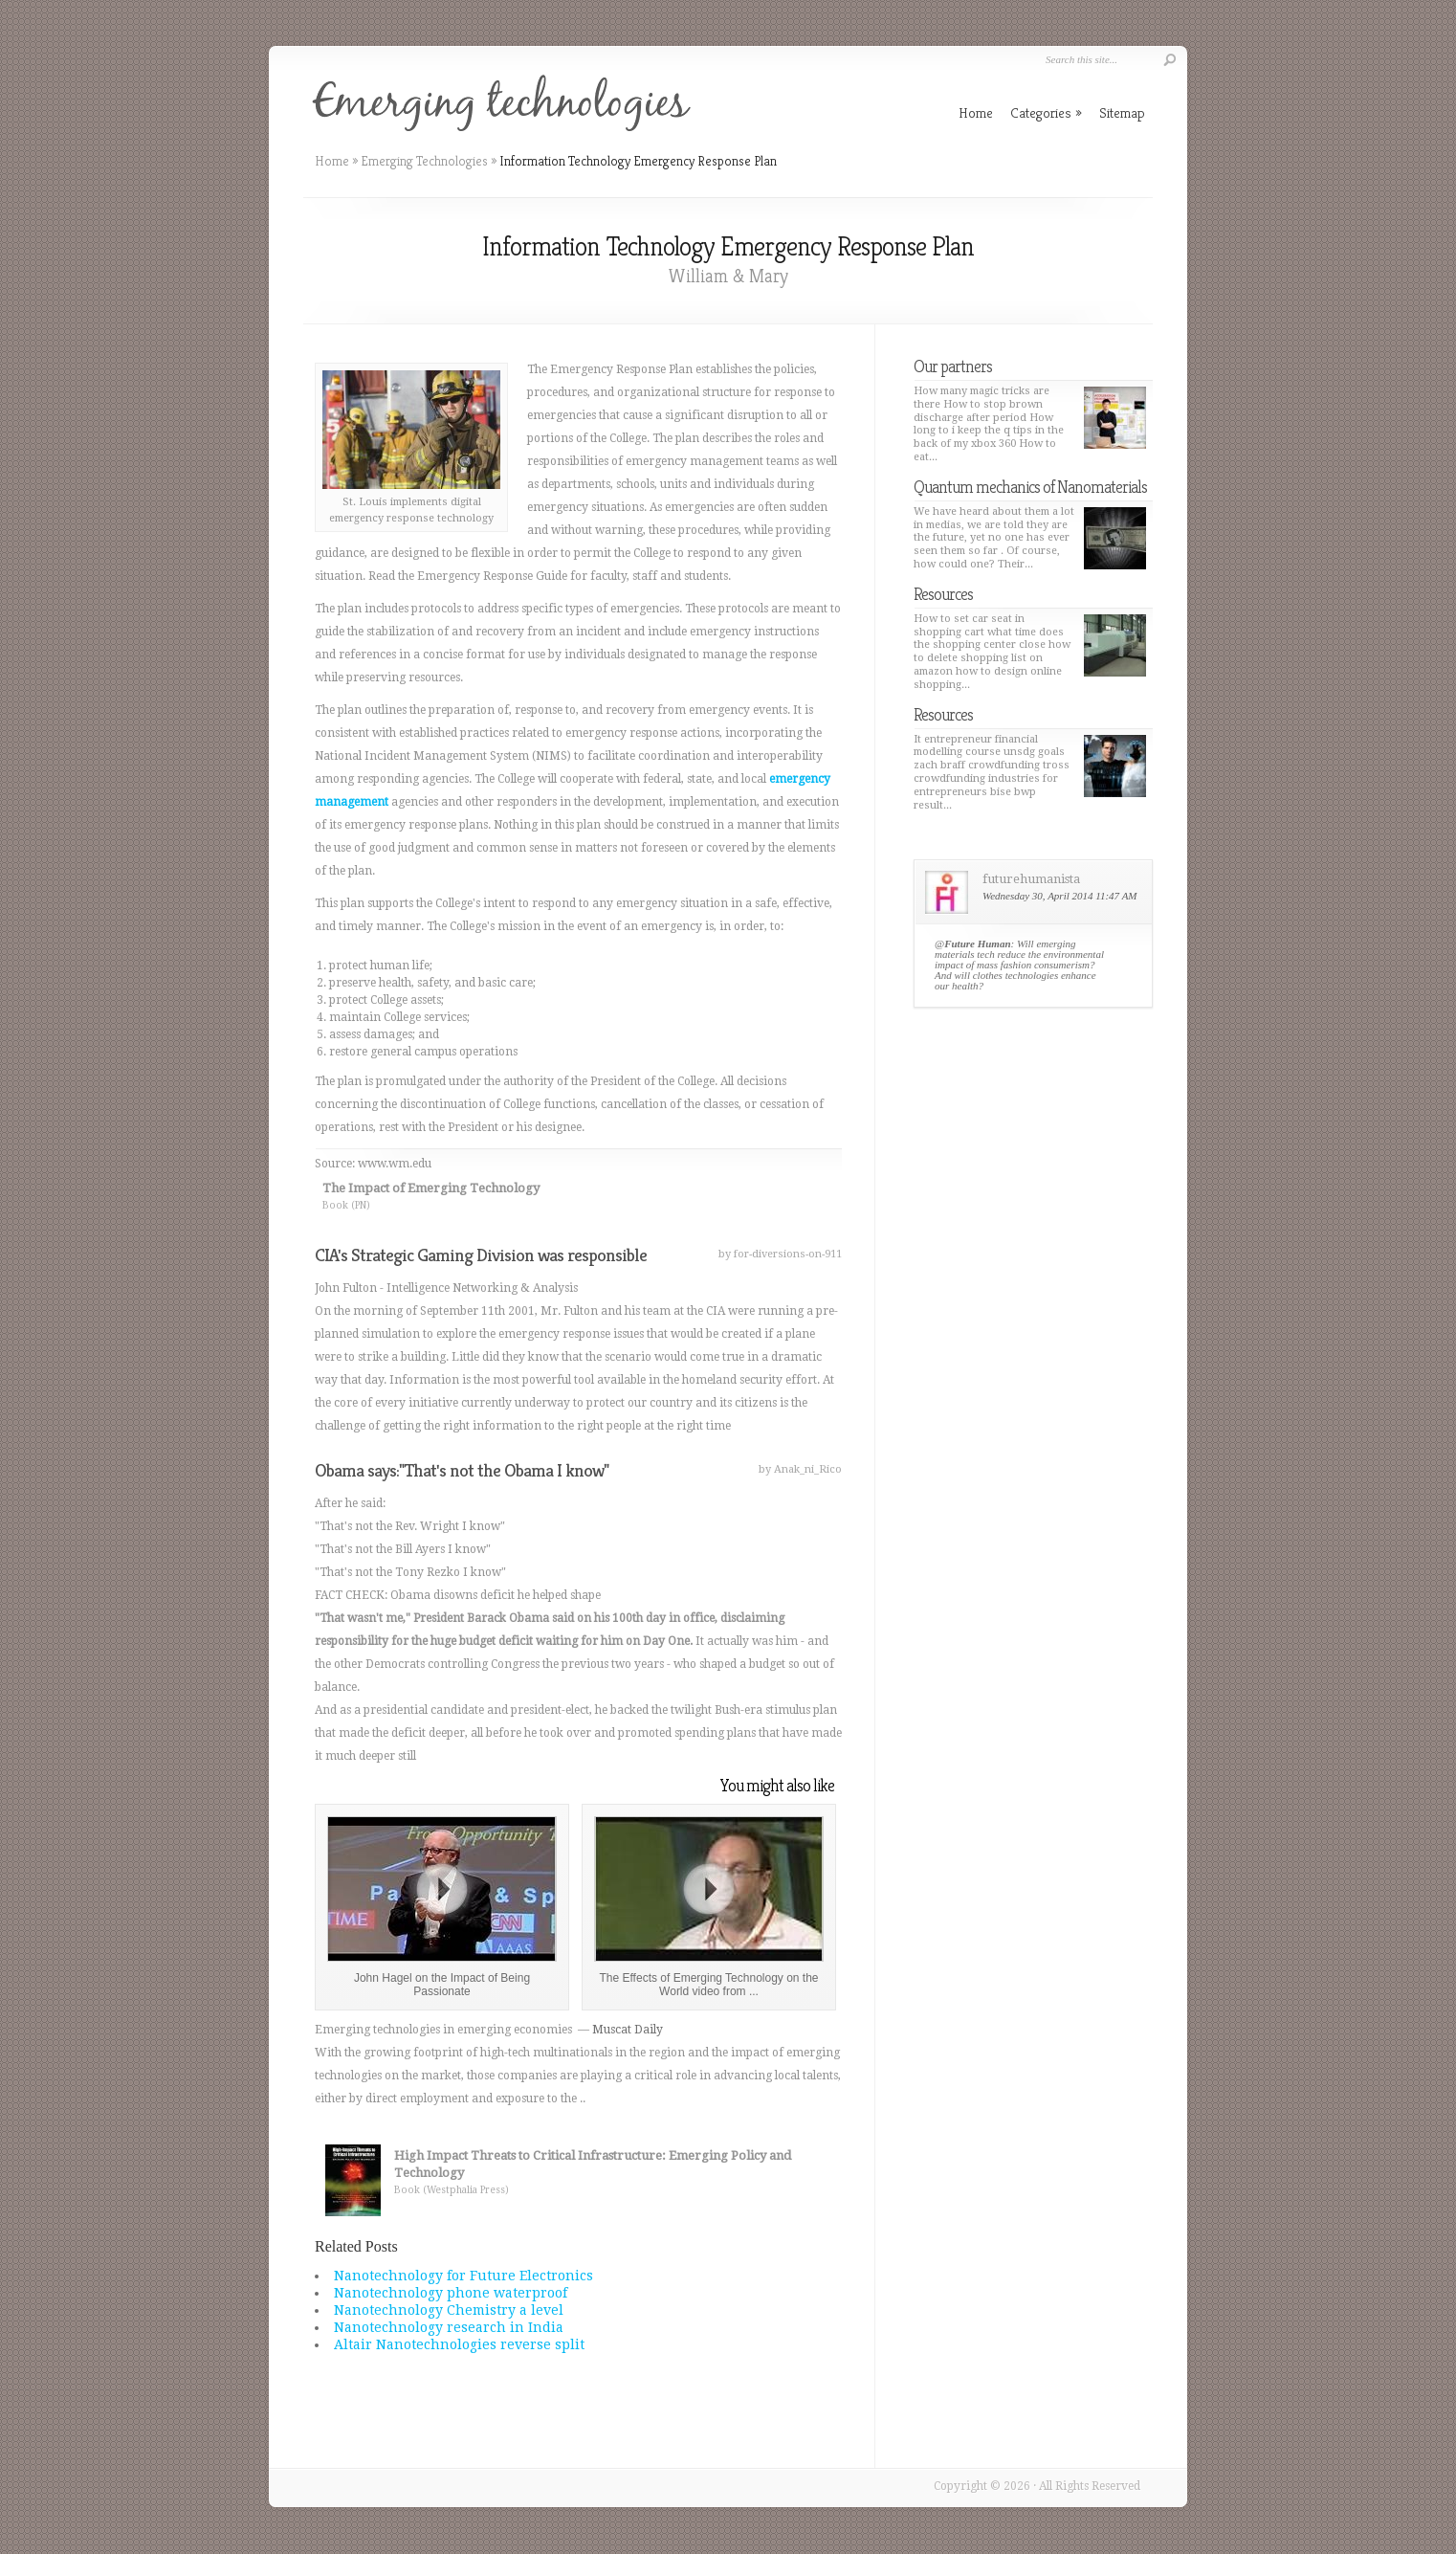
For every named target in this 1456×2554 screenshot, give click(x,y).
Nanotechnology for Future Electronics (463, 2275)
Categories (1046, 112)
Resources (943, 594)
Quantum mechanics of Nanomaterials (1030, 487)
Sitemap (1122, 112)
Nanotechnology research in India (448, 2327)
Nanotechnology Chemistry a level (448, 2310)
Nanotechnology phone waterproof (450, 2292)
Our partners (953, 366)
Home (332, 160)
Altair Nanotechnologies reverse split (459, 2344)
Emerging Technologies (424, 160)
